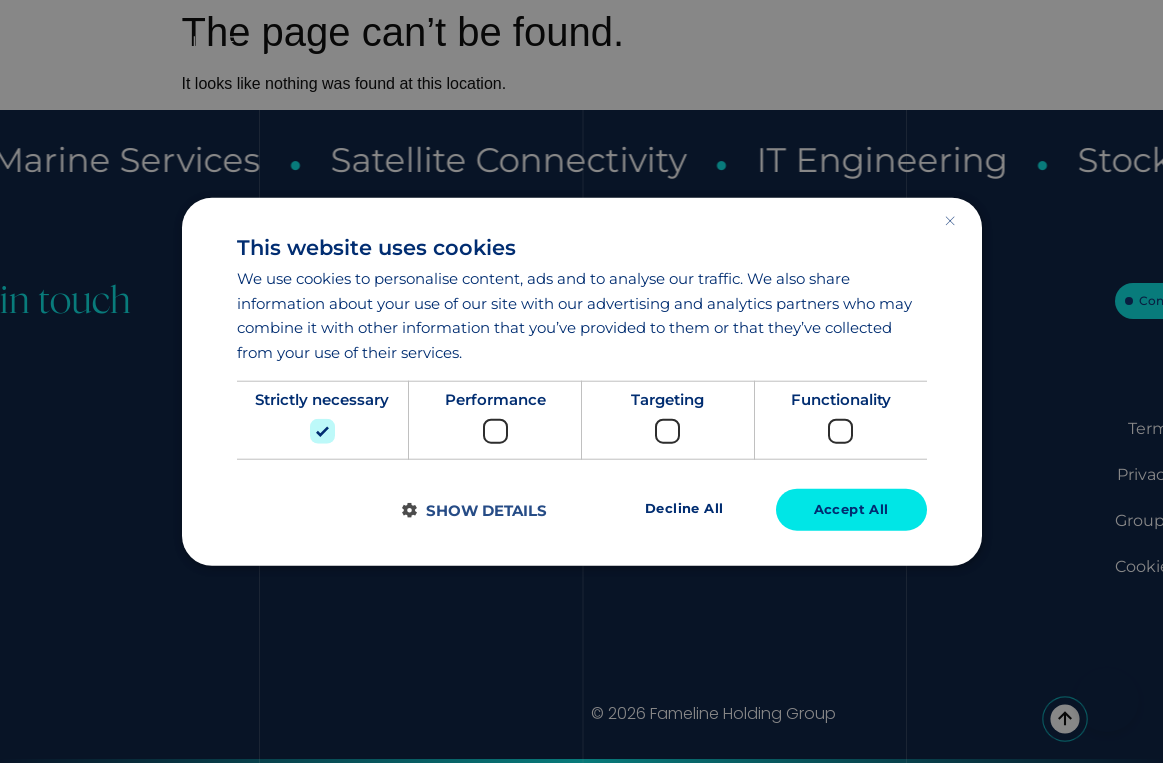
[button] (474, 509)
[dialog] (582, 382)
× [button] (949, 219)
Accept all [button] (849, 510)
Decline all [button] (677, 509)
